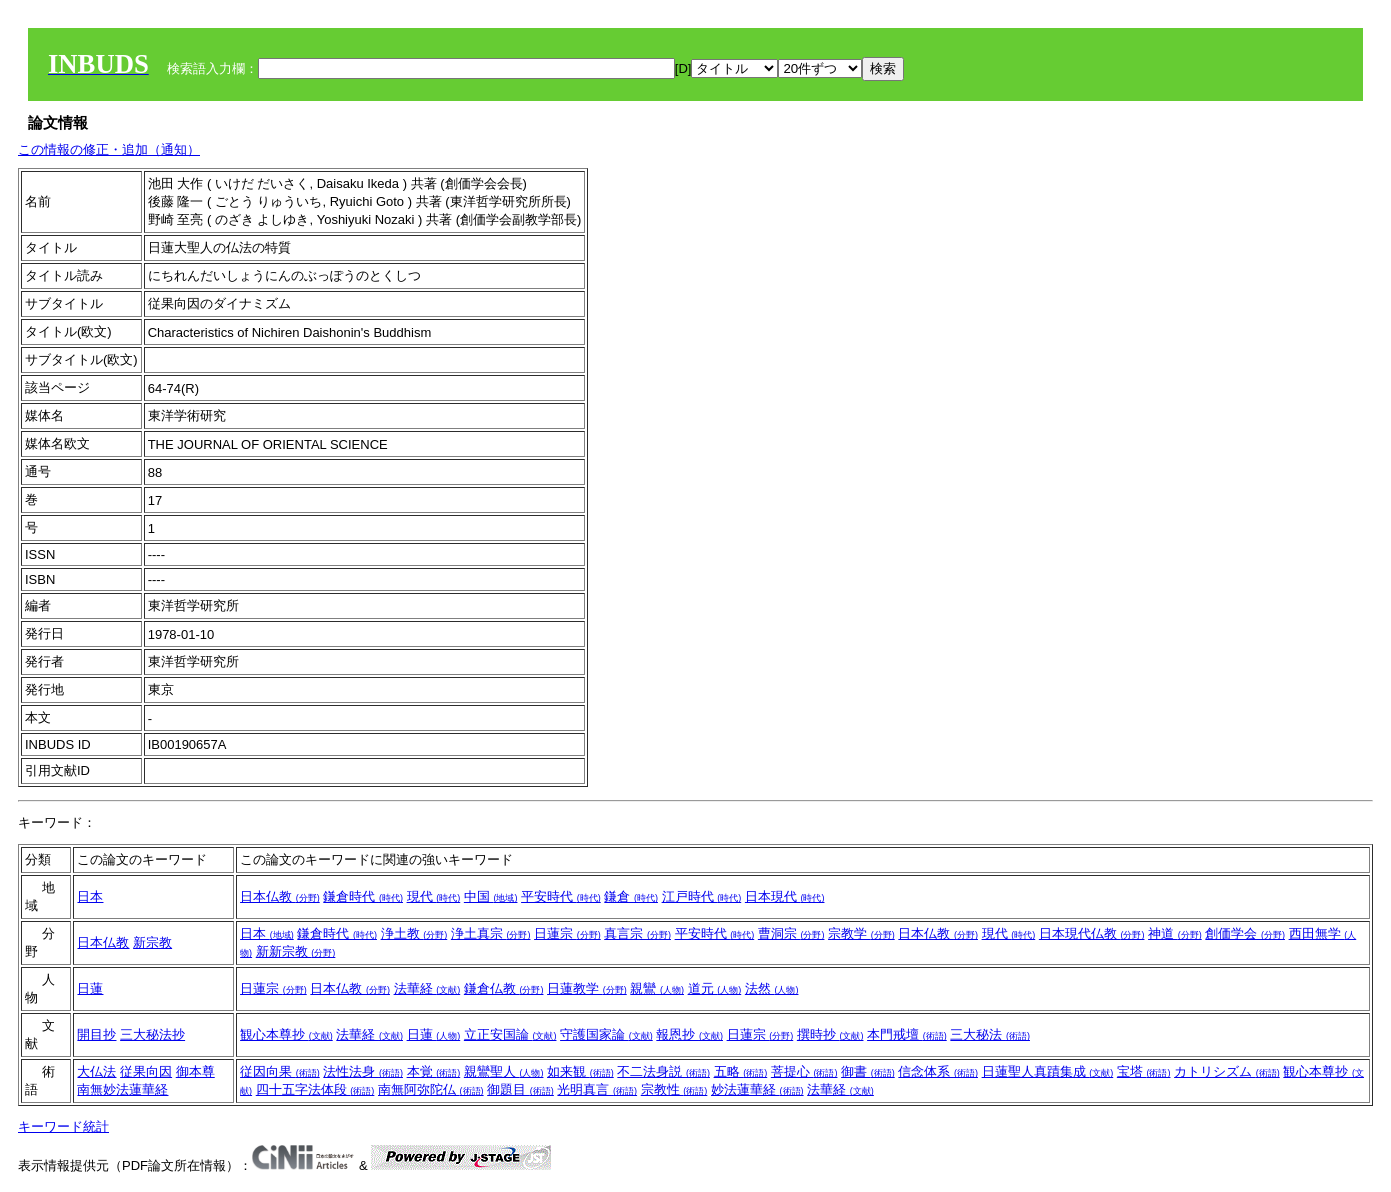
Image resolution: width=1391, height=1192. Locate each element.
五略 (741, 1071)
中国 (491, 896)
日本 (90, 896)
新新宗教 (296, 951)
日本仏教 (280, 896)
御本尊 (195, 1071)
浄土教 (414, 933)
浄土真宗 (491, 933)
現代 (434, 896)
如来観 (580, 1071)
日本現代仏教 (1092, 933)
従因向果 (280, 1071)
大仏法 (96, 1071)
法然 (772, 988)
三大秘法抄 (152, 1034)
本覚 (434, 1071)
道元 (715, 988)
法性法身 (363, 1071)
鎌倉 (631, 896)
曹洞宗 (791, 933)
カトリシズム (1227, 1071)
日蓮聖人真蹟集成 (1048, 1071)
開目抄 (96, 1034)
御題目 (520, 1089)
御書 (868, 1071)
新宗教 (152, 942)
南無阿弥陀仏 (431, 1089)
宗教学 (861, 933)
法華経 (427, 988)
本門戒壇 (907, 1034)
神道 (1175, 933)
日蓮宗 (567, 933)
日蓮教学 (587, 988)
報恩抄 (689, 1034)
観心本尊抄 (286, 1034)
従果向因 (146, 1071)
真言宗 (637, 933)
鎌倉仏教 (504, 988)
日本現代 (785, 896)
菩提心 (804, 1071)
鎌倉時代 (363, 896)
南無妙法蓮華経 (122, 1089)
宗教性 (674, 1089)
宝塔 (1144, 1071)
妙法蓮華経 (757, 1089)
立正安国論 (510, 1034)
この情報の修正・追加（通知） (109, 149)
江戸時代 (702, 896)
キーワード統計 (63, 1126)
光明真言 (597, 1089)
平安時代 (561, 896)
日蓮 (90, 988)
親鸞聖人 (504, 1071)
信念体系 (938, 1071)
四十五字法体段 (315, 1089)
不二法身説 (663, 1071)
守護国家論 (606, 1034)
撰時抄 (830, 1034)
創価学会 (1245, 933)
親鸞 (657, 988)
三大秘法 (990, 1034)
